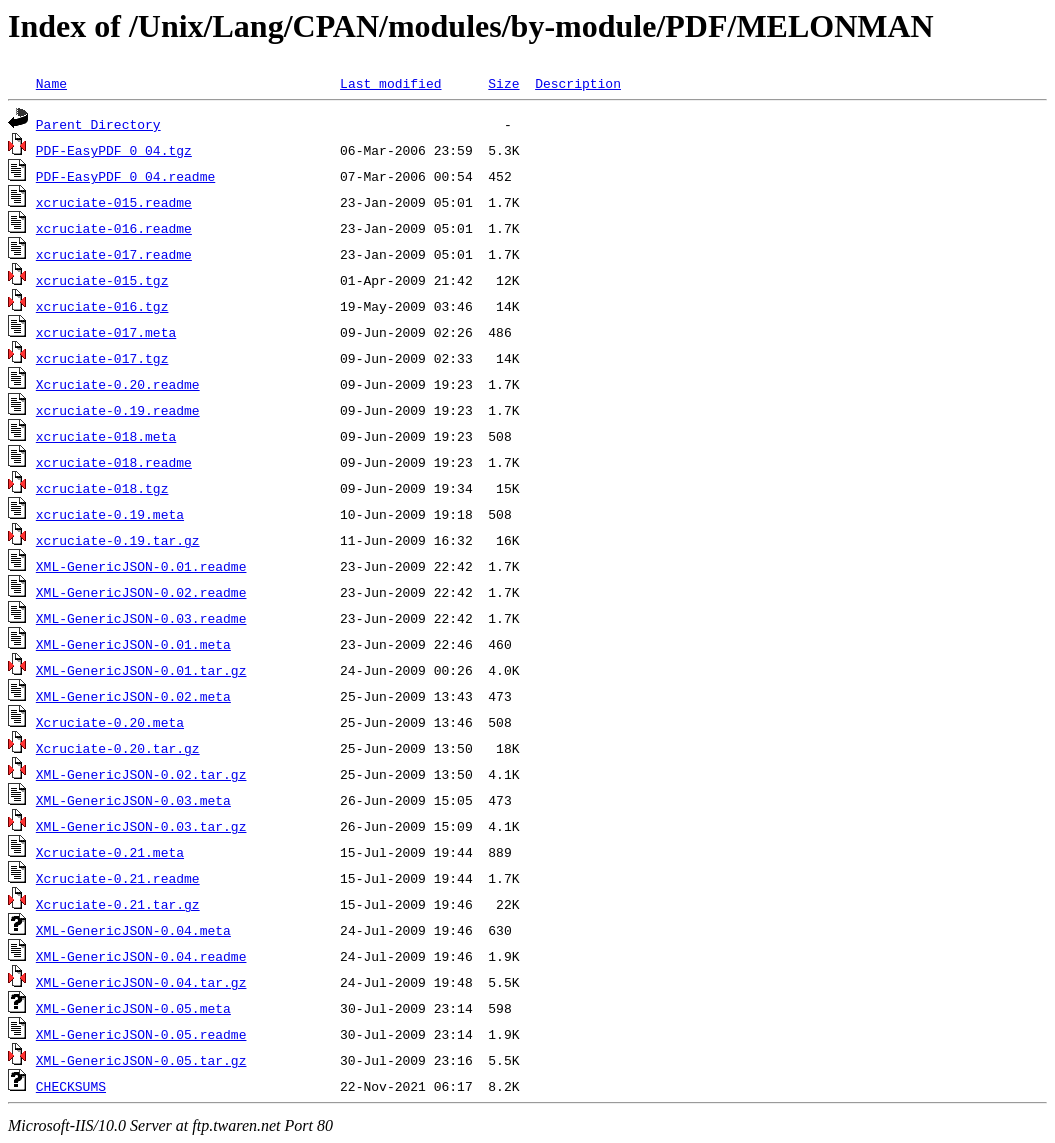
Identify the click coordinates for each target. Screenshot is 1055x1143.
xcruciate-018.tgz (102, 488)
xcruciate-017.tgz (102, 358)
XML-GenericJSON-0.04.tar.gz (141, 982)
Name (51, 83)
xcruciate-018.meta (106, 436)
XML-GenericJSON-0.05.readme (141, 1034)
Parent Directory (98, 124)
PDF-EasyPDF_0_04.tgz (114, 150)
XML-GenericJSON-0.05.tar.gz (141, 1060)
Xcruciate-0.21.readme (118, 878)
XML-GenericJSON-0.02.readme (141, 592)
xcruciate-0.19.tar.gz (118, 540)
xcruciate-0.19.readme (118, 410)
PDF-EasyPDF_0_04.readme (125, 176)
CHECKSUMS (71, 1086)
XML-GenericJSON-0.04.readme (141, 956)
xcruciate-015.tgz (102, 280)
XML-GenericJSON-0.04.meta (133, 930)
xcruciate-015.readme (114, 202)
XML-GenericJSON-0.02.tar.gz (141, 774)
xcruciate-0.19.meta (110, 514)
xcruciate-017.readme (114, 254)
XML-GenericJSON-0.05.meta (133, 1008)
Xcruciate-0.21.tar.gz (118, 904)
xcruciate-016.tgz (102, 306)
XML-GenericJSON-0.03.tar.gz (141, 826)
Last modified (390, 83)
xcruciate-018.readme (114, 462)
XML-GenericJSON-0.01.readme (141, 566)
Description (578, 83)
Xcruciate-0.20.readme (118, 384)
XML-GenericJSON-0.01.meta (133, 644)
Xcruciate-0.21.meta (110, 852)
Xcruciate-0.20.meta (110, 722)
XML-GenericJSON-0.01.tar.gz (141, 670)
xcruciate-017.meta (106, 332)
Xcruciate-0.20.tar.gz (118, 748)
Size (503, 83)
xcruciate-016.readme (114, 228)
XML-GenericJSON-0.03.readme (141, 618)
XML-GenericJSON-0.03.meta (133, 800)
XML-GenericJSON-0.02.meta (133, 696)
